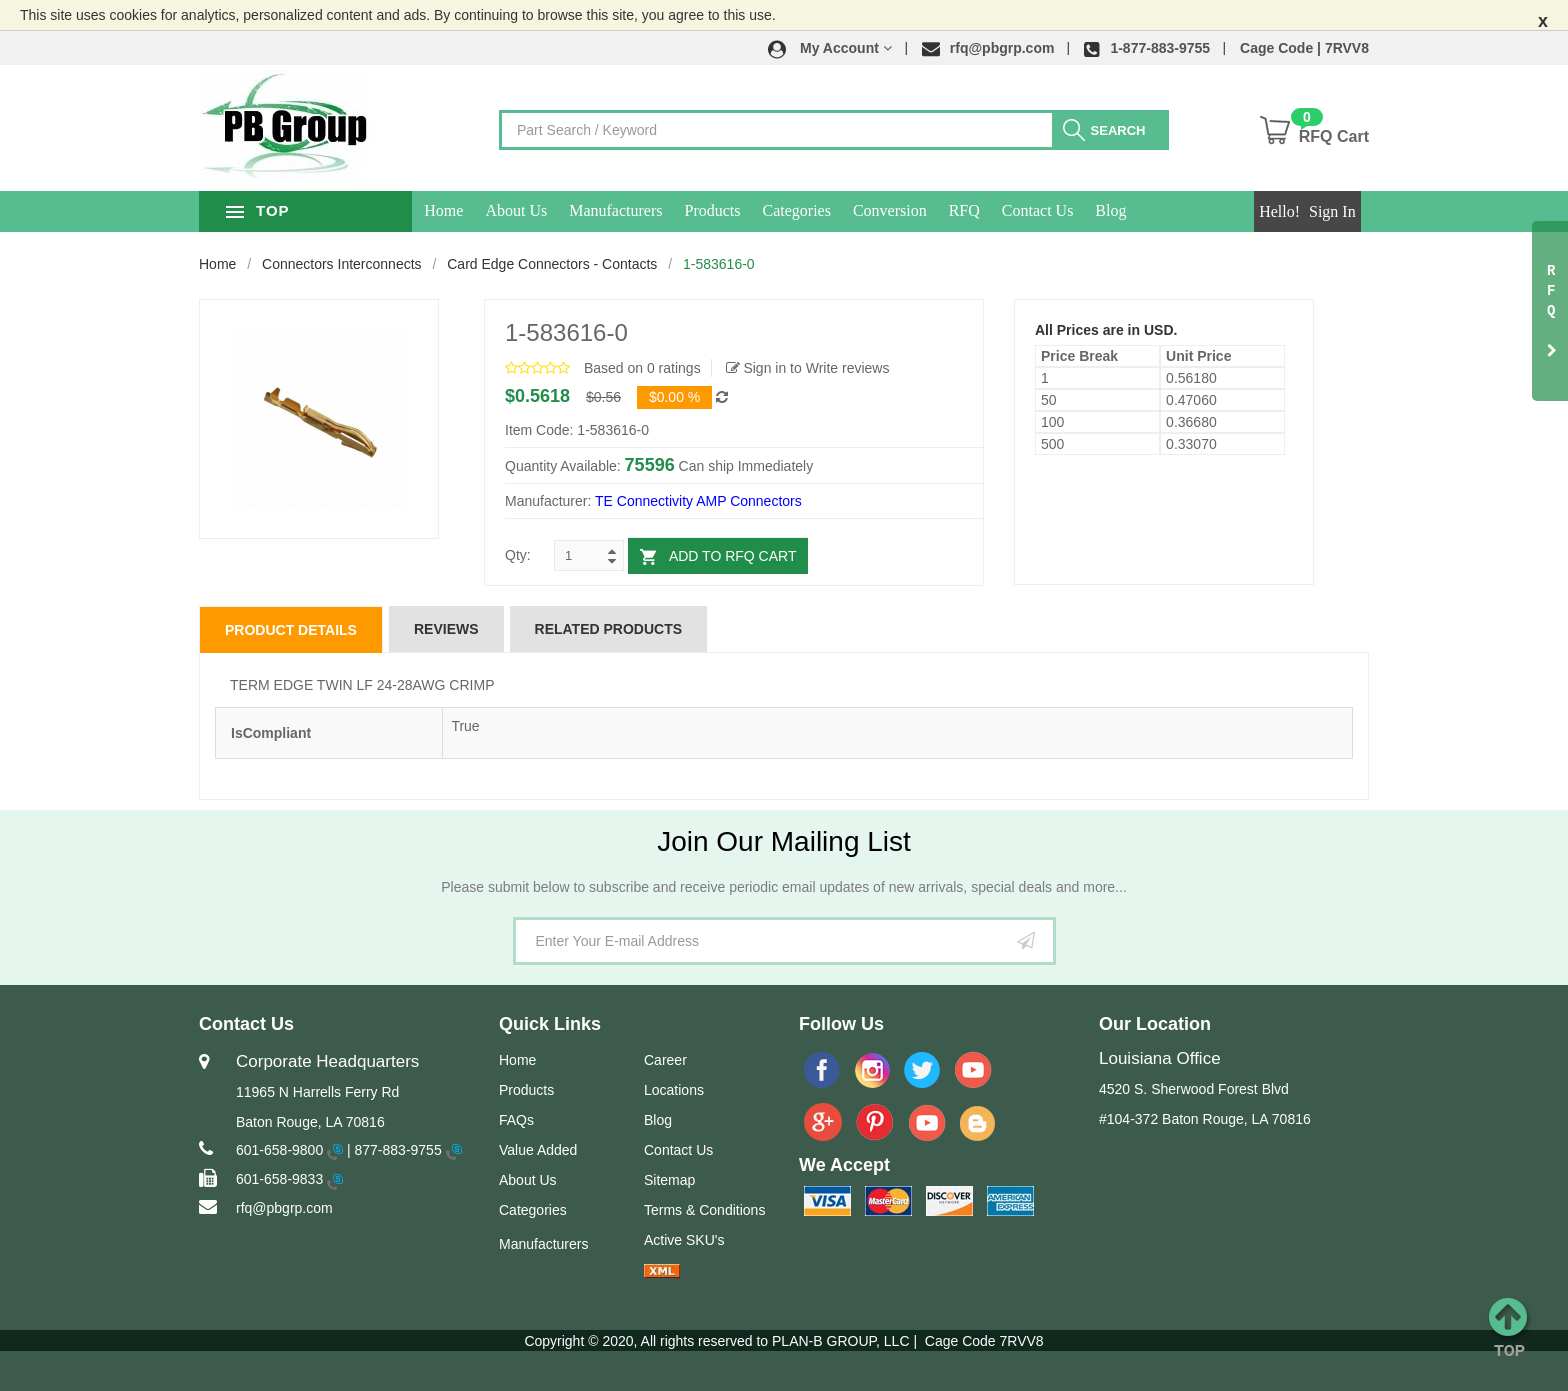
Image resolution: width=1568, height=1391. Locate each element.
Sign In (1332, 211)
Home (500, 210)
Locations (674, 1090)
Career (665, 1060)
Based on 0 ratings (642, 368)
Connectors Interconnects (342, 264)
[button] (830, 48)
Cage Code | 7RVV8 (1304, 48)
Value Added (538, 1150)
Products (769, 210)
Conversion (947, 210)
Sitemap (669, 1180)
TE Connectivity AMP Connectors (698, 501)
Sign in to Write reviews (808, 368)
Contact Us (1095, 210)
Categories (853, 210)
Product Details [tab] (291, 630)
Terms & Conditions (704, 1210)
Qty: (518, 555)
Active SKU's (684, 1240)
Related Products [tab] (609, 629)
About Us (573, 210)
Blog (1167, 210)
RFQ (1020, 210)
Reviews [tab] (446, 629)
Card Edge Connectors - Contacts (552, 264)
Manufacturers (672, 210)
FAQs (516, 1120)
